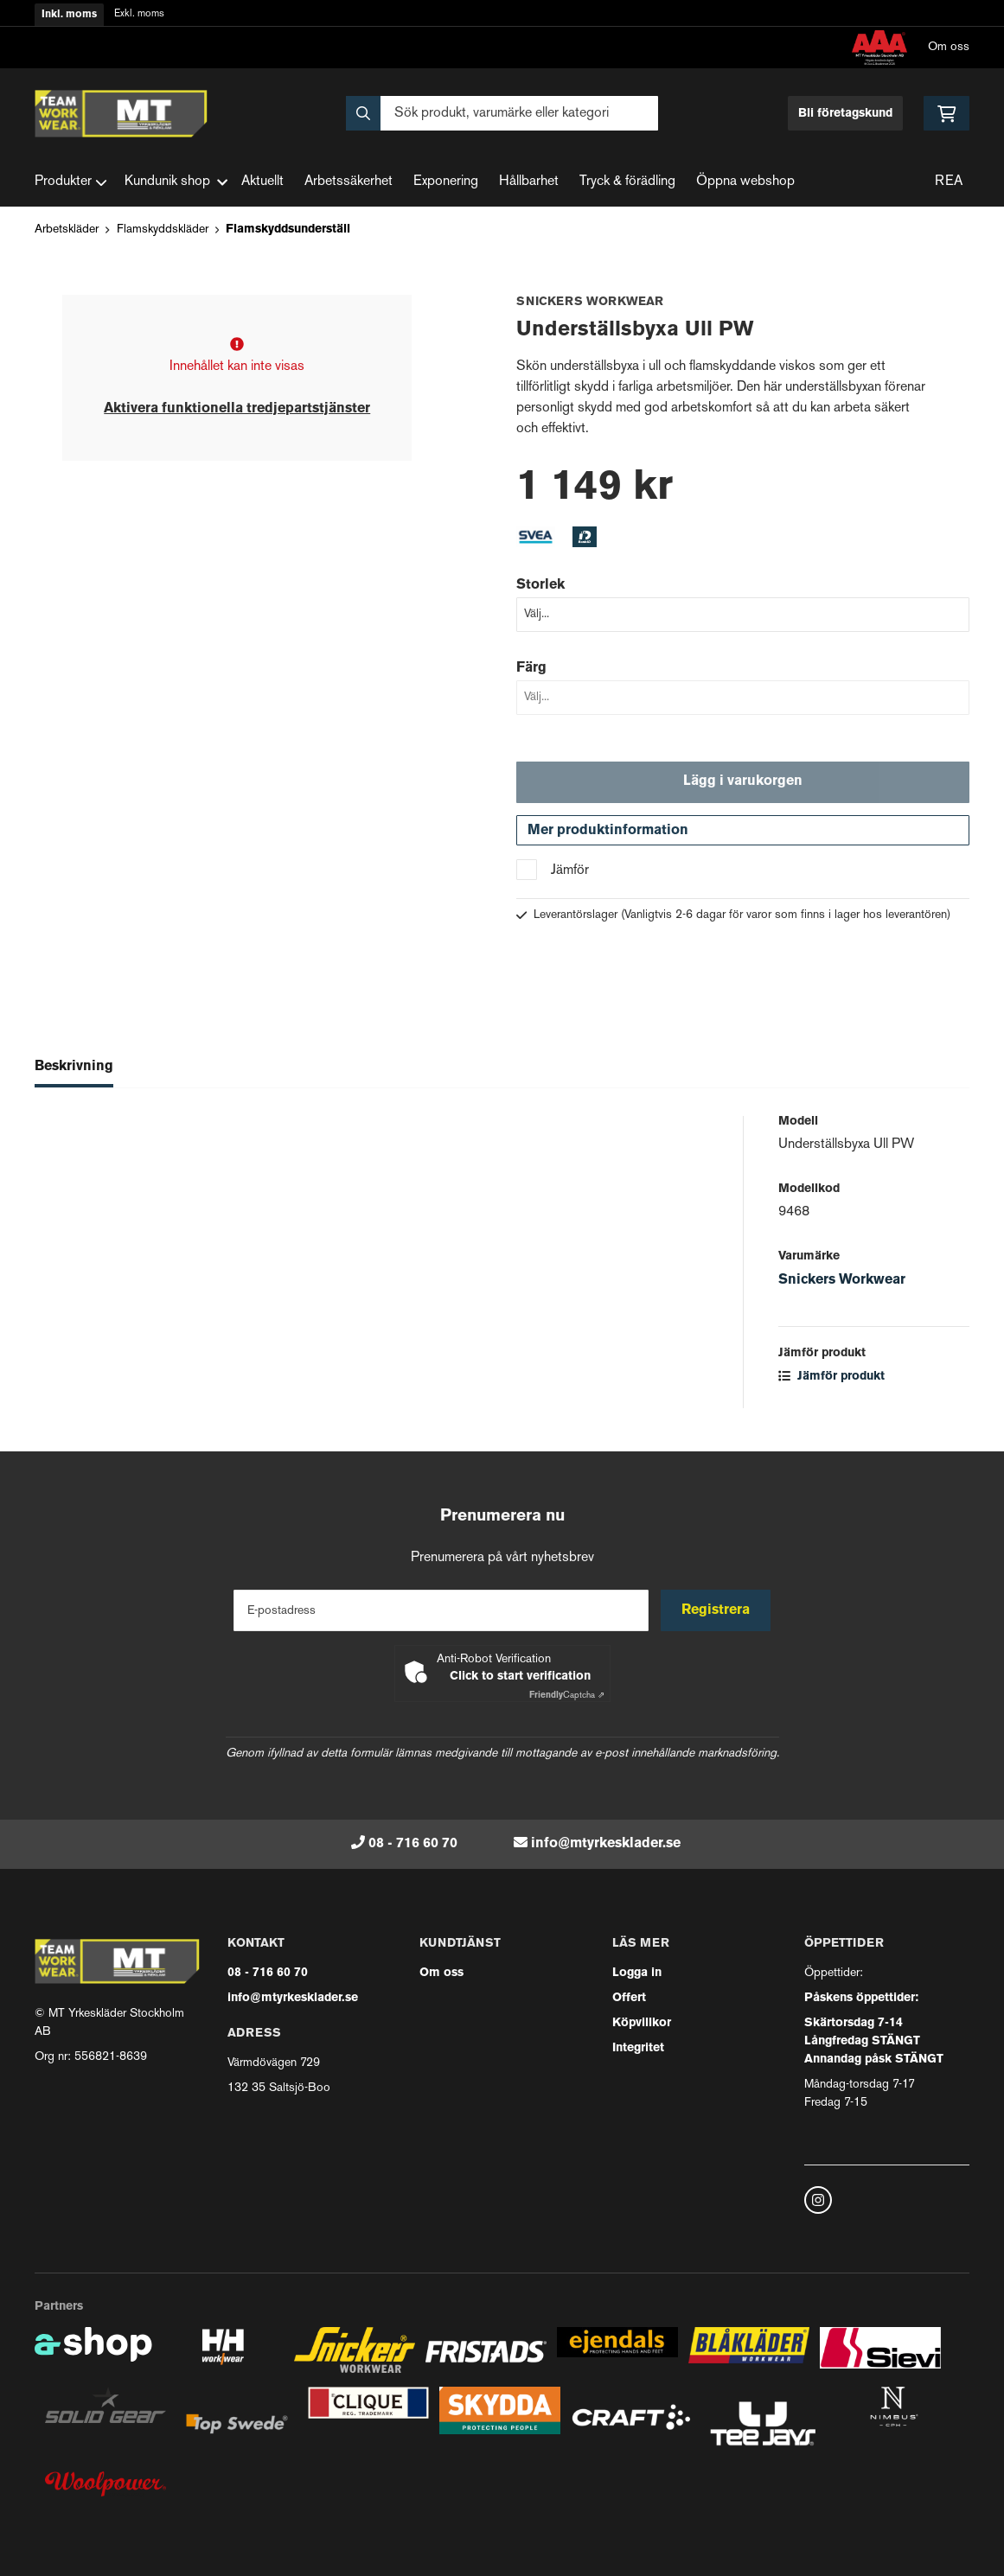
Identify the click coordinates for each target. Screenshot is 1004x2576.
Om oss (948, 47)
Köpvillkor (641, 2023)
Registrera (716, 1610)
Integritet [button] (638, 2048)
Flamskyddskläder (162, 229)
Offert (629, 1998)
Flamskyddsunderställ (288, 229)
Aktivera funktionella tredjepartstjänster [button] (237, 409)
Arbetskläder (67, 229)
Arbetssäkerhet (348, 181)
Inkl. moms (69, 14)
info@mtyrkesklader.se (606, 1844)
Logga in (637, 1973)
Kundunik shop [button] (176, 181)
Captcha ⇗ (566, 1695)
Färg (531, 668)
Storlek (540, 585)
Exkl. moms (139, 14)
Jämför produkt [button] (831, 1378)
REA (948, 181)
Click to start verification (520, 1676)
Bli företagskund (845, 113)
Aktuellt (262, 181)
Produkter (71, 182)
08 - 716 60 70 (412, 1844)
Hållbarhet (529, 181)
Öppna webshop (745, 181)
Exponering (445, 181)
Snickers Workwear (841, 1282)
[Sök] (501, 113)
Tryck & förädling (627, 181)
